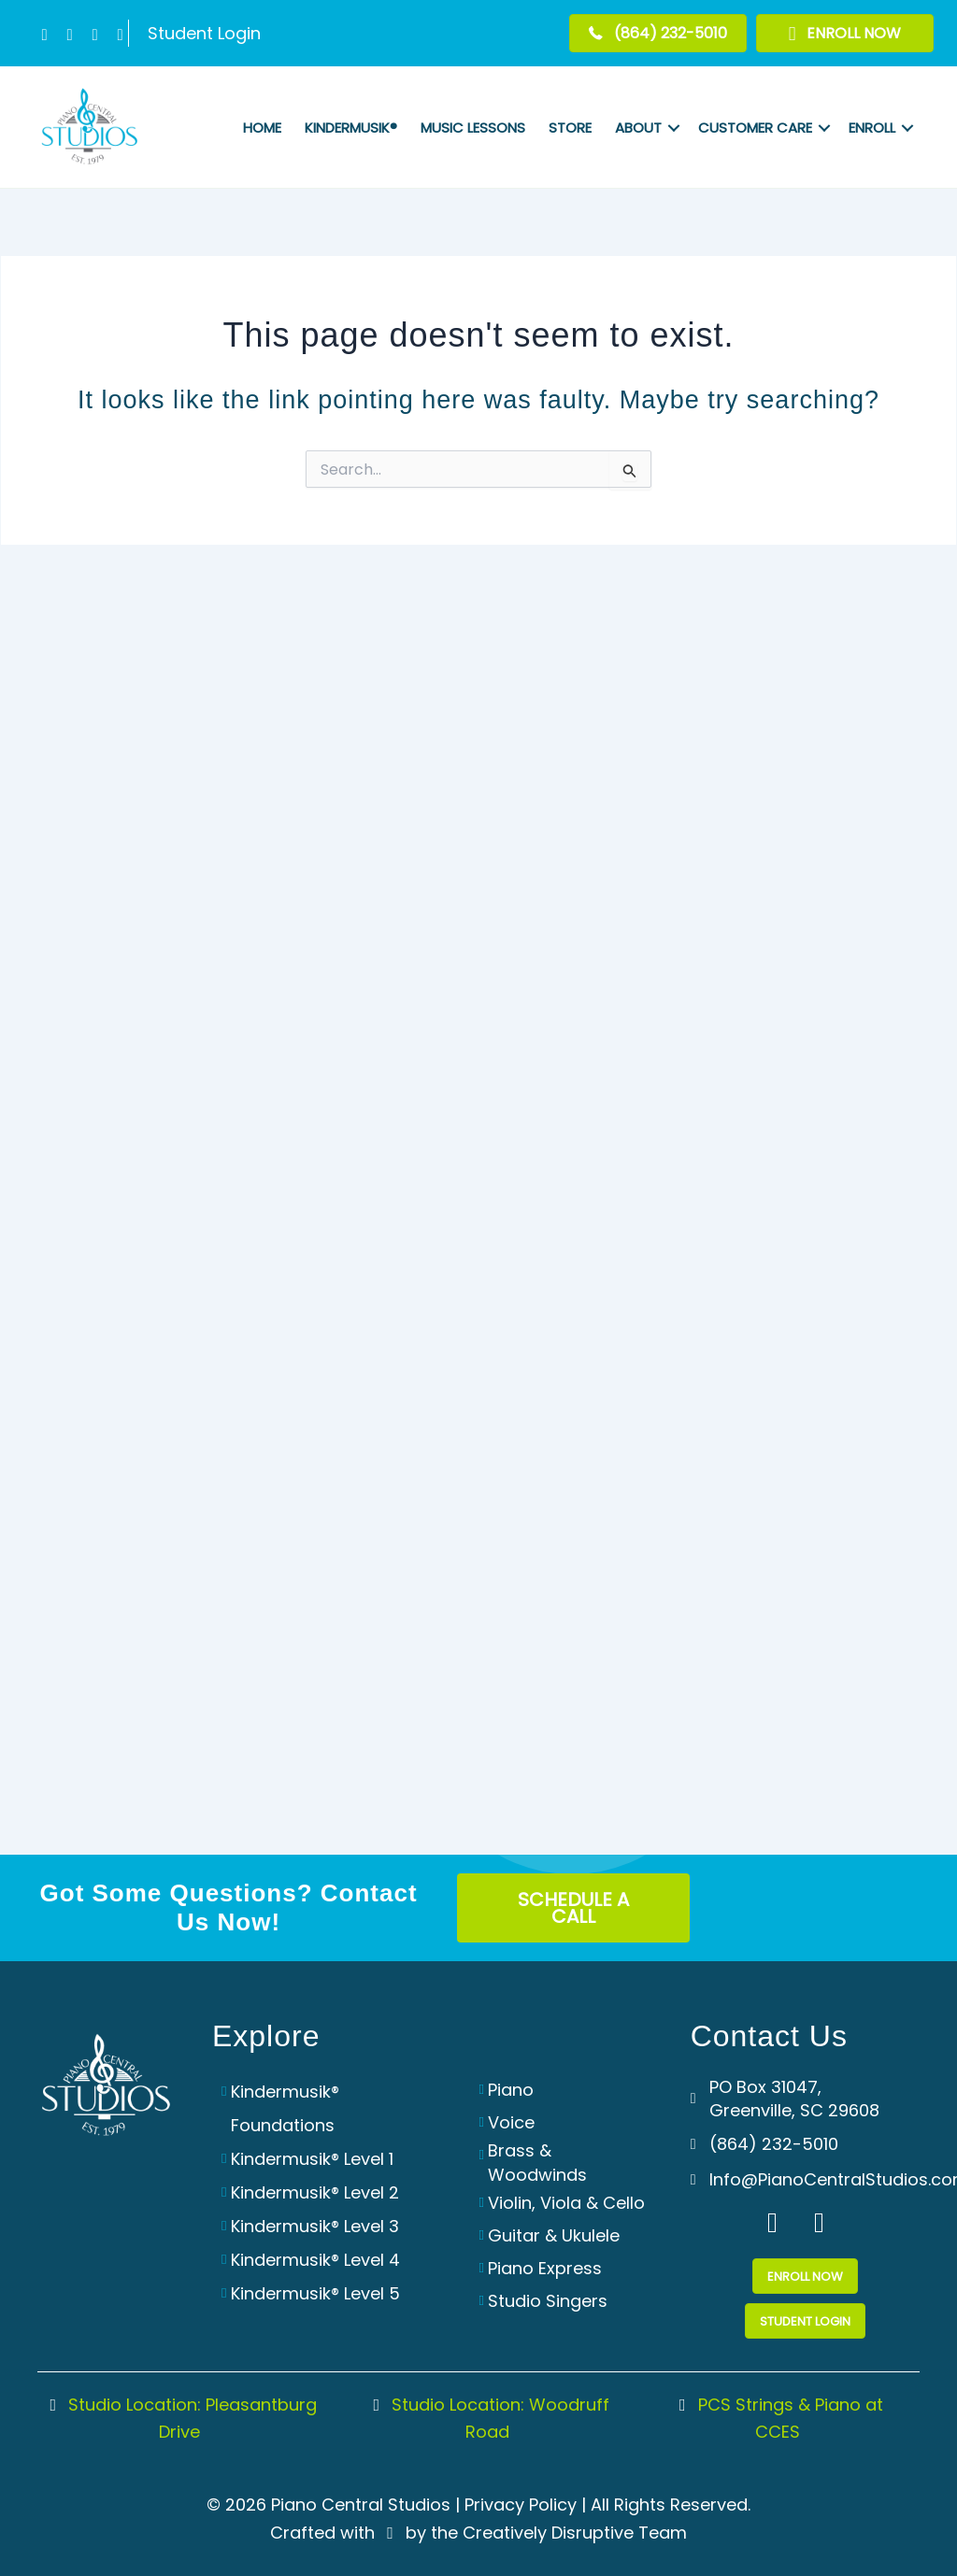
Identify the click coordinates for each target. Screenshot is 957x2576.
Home (262, 127)
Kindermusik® (351, 127)
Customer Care (755, 127)
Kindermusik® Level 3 (315, 2226)
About (638, 127)
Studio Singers (547, 2301)
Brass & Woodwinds (537, 2162)
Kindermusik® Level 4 (315, 2259)
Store (570, 127)
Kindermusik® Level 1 (312, 2158)
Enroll (872, 127)
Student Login (204, 33)
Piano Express (545, 2268)
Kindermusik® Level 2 (315, 2192)
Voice (511, 2122)
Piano (511, 2089)
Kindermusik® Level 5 (315, 2293)
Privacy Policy (520, 2504)
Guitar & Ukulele (554, 2235)
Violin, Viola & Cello (566, 2202)
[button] (44, 35)
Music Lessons (473, 127)
